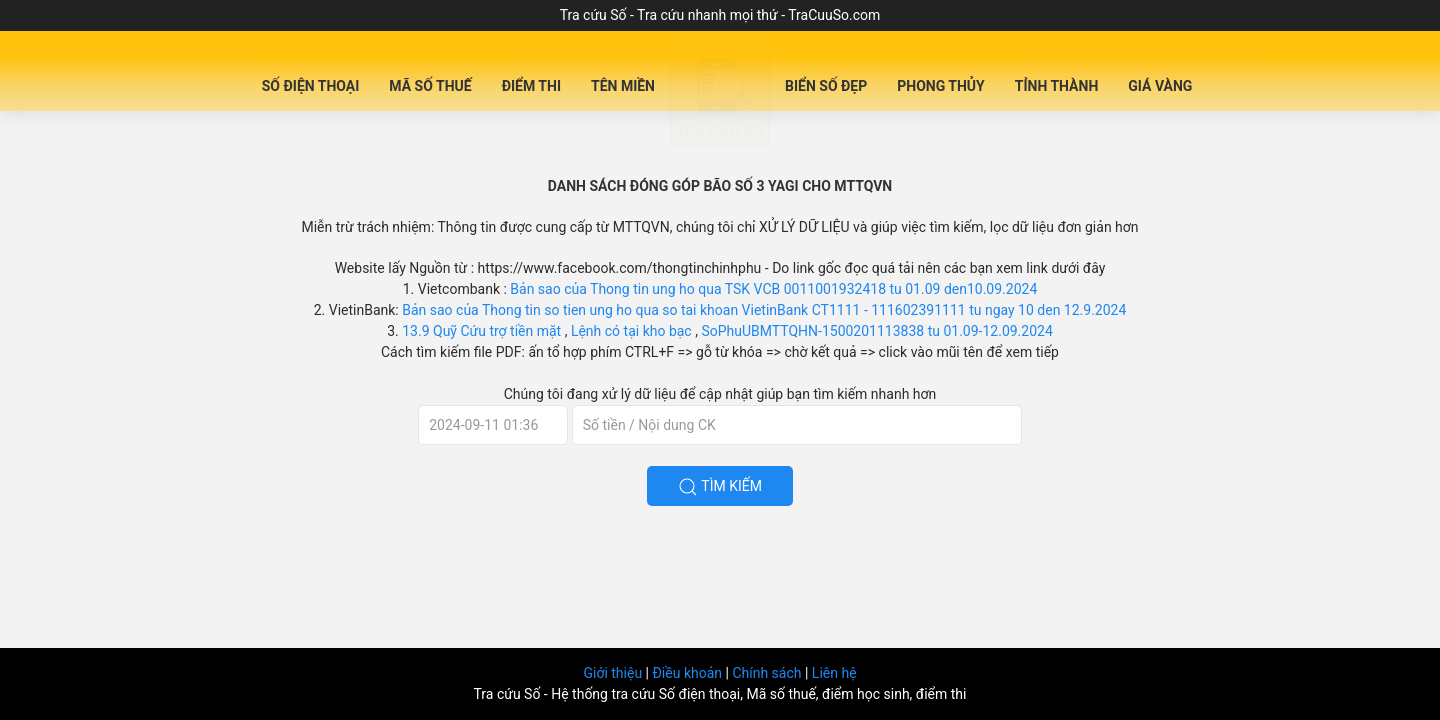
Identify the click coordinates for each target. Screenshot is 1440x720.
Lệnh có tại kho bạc (633, 331)
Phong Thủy (941, 86)
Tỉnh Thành (1057, 86)
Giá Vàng (1160, 86)
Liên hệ (834, 673)
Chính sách (768, 673)
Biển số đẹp (826, 86)
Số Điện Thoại (311, 86)
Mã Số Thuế (430, 86)
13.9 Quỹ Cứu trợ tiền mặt (482, 331)
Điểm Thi (531, 86)
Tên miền (623, 86)
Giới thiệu (614, 673)
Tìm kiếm (720, 487)
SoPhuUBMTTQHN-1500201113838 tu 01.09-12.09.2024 (876, 331)
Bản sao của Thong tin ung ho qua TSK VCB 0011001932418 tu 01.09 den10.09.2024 (773, 289)
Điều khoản (688, 673)
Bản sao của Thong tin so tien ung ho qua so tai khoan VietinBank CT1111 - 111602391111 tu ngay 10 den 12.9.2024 (764, 310)
